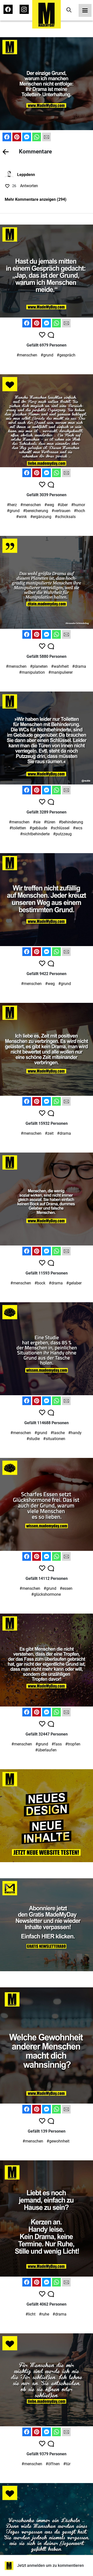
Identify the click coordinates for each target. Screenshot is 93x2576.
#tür (66, 2463)
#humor (78, 504)
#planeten (39, 666)
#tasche (58, 1432)
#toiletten (17, 828)
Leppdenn (26, 174)
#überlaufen (46, 1750)
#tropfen (72, 1744)
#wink (21, 516)
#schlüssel (60, 828)
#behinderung (71, 822)
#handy (75, 1432)
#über (63, 504)
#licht (30, 2314)
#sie (36, 822)
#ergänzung (40, 516)
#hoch (79, 510)
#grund (47, 355)
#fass (57, 1744)
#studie (33, 1438)
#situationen (54, 1438)
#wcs (77, 828)
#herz (12, 504)
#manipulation (32, 672)
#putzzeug (62, 834)
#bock (39, 1283)
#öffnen (53, 2463)
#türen (49, 822)
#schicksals (65, 516)
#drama (79, 666)
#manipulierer (60, 672)
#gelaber (74, 1283)
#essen (66, 1588)
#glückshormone (46, 1594)
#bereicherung (35, 510)
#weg (49, 504)
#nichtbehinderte (35, 834)
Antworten (29, 185)
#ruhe (44, 2314)
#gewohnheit (58, 2141)
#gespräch (66, 355)
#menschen (27, 355)
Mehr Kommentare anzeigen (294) (35, 199)
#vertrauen (61, 510)
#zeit (49, 1133)
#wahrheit (60, 666)
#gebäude (38, 828)
